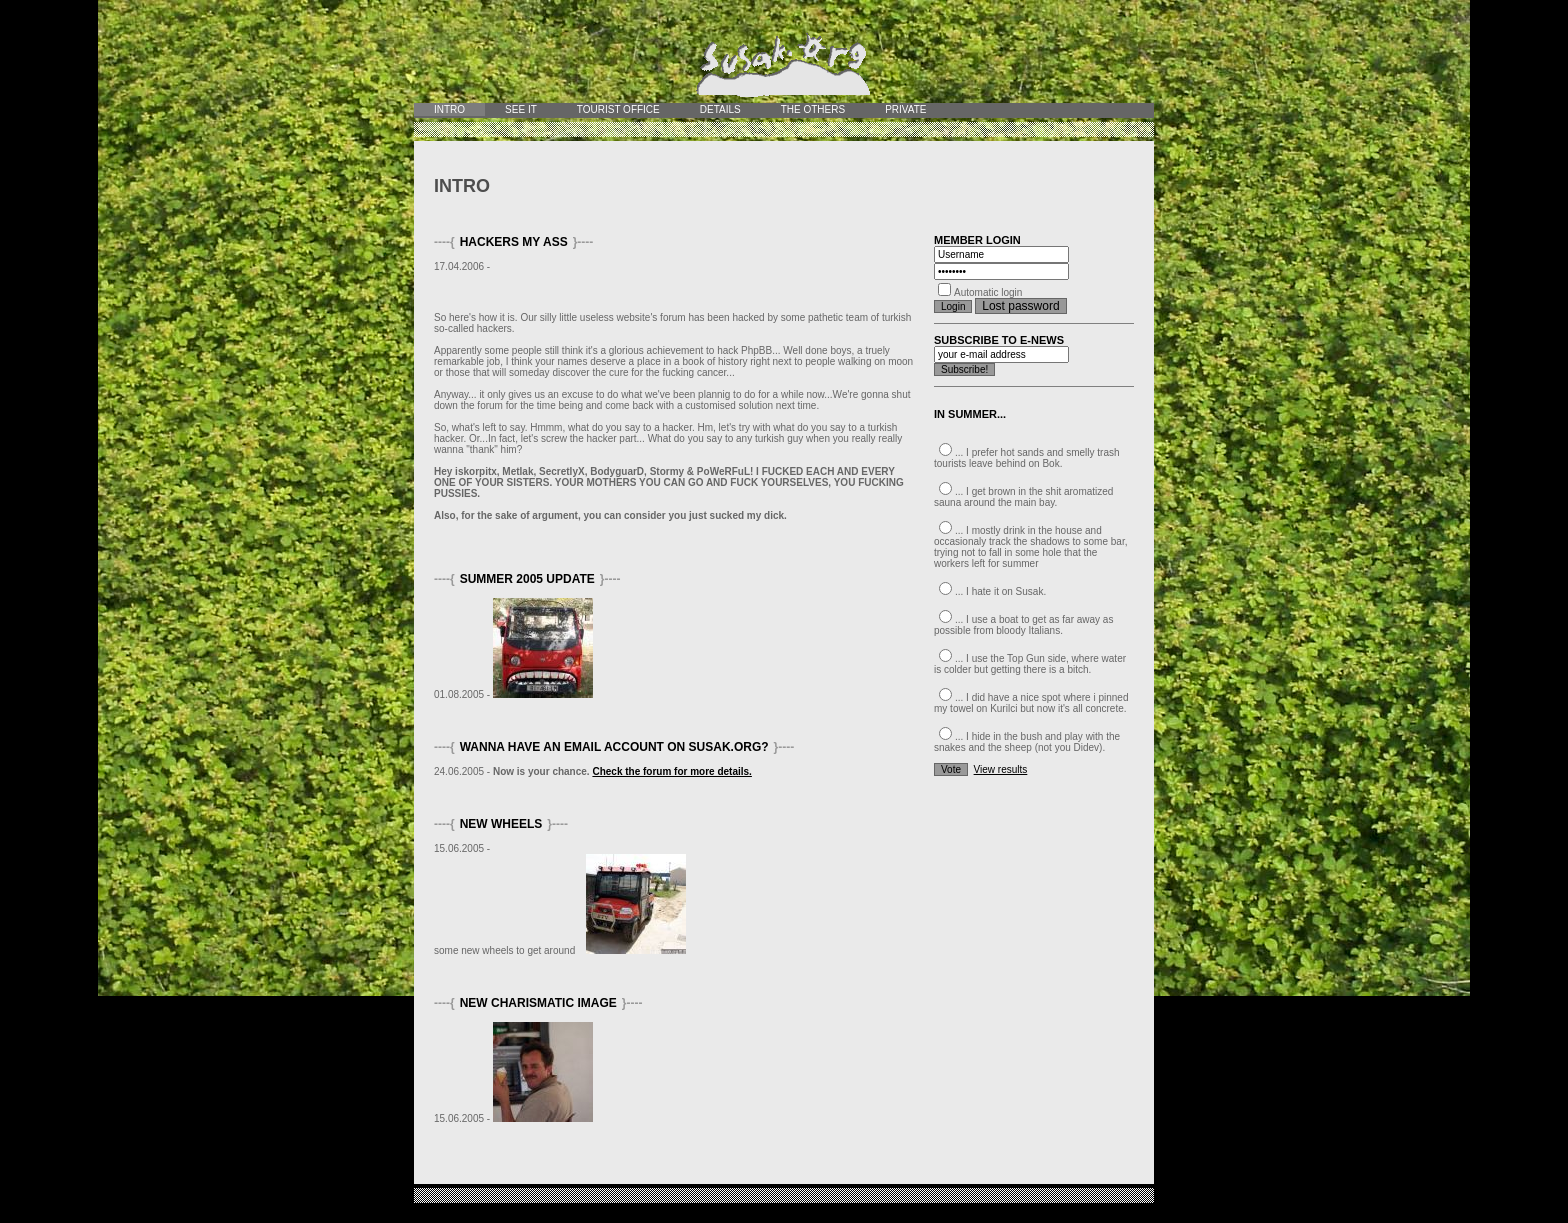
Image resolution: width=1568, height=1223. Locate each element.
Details (720, 109)
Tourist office (618, 109)
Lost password (1020, 306)
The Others (813, 109)
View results (1001, 769)
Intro (449, 109)
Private (905, 109)
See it (521, 109)
